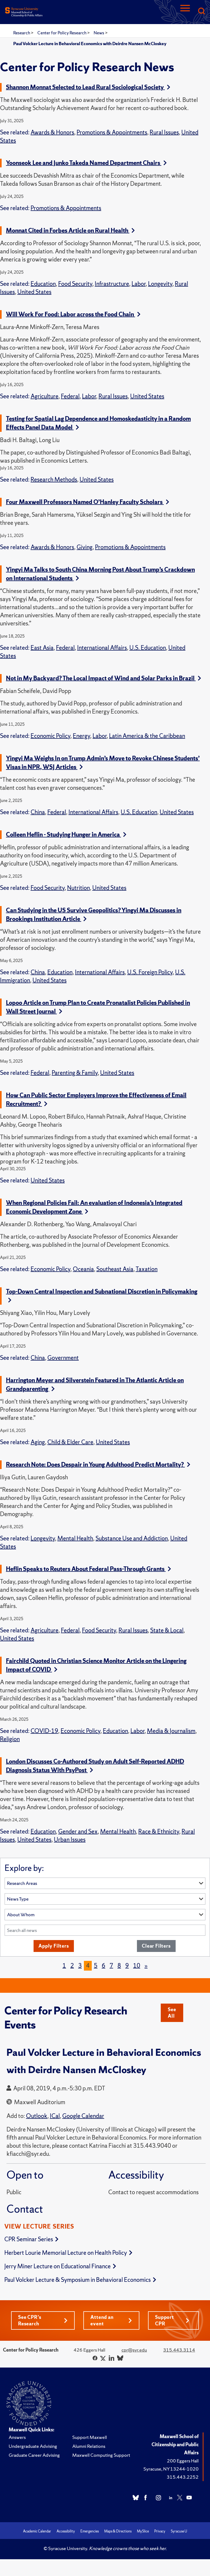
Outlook (36, 2116)
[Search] (201, 11)
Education (43, 284)
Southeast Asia (114, 1269)
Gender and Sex (78, 1831)
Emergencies (89, 2531)
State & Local (166, 1630)
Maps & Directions (118, 2531)
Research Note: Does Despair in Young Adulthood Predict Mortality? (98, 1464)
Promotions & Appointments (112, 132)
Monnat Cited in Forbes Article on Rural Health (70, 230)
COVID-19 (44, 1731)
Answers (17, 2437)
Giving (85, 547)
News (99, 33)
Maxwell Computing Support (101, 2455)
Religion (10, 1739)
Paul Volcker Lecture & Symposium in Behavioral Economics (80, 2280)
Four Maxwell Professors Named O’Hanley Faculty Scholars (87, 502)
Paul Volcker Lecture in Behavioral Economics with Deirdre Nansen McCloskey (89, 44)
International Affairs (102, 648)
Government (63, 1358)
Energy (81, 736)
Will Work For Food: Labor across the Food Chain (73, 314)
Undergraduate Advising (33, 2446)
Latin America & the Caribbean (147, 736)
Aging (38, 1442)
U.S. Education (147, 648)
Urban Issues (70, 1840)
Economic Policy (50, 736)
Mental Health (75, 1538)
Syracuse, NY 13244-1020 (171, 2469)
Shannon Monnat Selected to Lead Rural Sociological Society (88, 87)
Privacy (159, 2531)
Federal (70, 396)
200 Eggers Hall (183, 2461)
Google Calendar (83, 2116)
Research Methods (54, 479)
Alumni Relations (88, 2446)
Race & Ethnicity (158, 1831)
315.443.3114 (179, 2350)
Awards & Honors (52, 132)
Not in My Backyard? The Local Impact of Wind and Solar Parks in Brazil (103, 678)
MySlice (143, 2531)
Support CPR (172, 2320)
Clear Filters (156, 1946)
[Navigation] (185, 11)
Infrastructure (112, 284)
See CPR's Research (42, 2320)
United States (34, 292)
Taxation (147, 1269)
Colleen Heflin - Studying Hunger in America (66, 834)
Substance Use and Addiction (132, 1538)
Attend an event (111, 2320)
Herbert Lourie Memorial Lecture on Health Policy (68, 2253)
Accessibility (66, 2531)
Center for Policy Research (62, 33)
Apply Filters (53, 1946)
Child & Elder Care (70, 1442)
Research (22, 33)
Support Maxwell (89, 2437)
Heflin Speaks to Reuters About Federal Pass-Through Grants (88, 1569)
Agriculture (44, 396)
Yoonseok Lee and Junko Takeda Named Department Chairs (86, 163)
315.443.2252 (183, 2477)
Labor (139, 284)
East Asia (42, 648)
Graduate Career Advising (34, 2455)
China (38, 812)
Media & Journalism (171, 1731)
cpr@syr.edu (134, 2350)
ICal (55, 2116)
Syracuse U (179, 2531)
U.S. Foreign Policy (150, 972)
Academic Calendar (37, 2531)
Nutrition (78, 888)
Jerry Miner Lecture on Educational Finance (60, 2266)
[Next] (146, 1966)
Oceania (83, 1269)
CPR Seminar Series (31, 2239)
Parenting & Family (75, 1073)
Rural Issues (164, 132)
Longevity (160, 284)
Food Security (75, 284)
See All (172, 2012)
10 (136, 1966)
